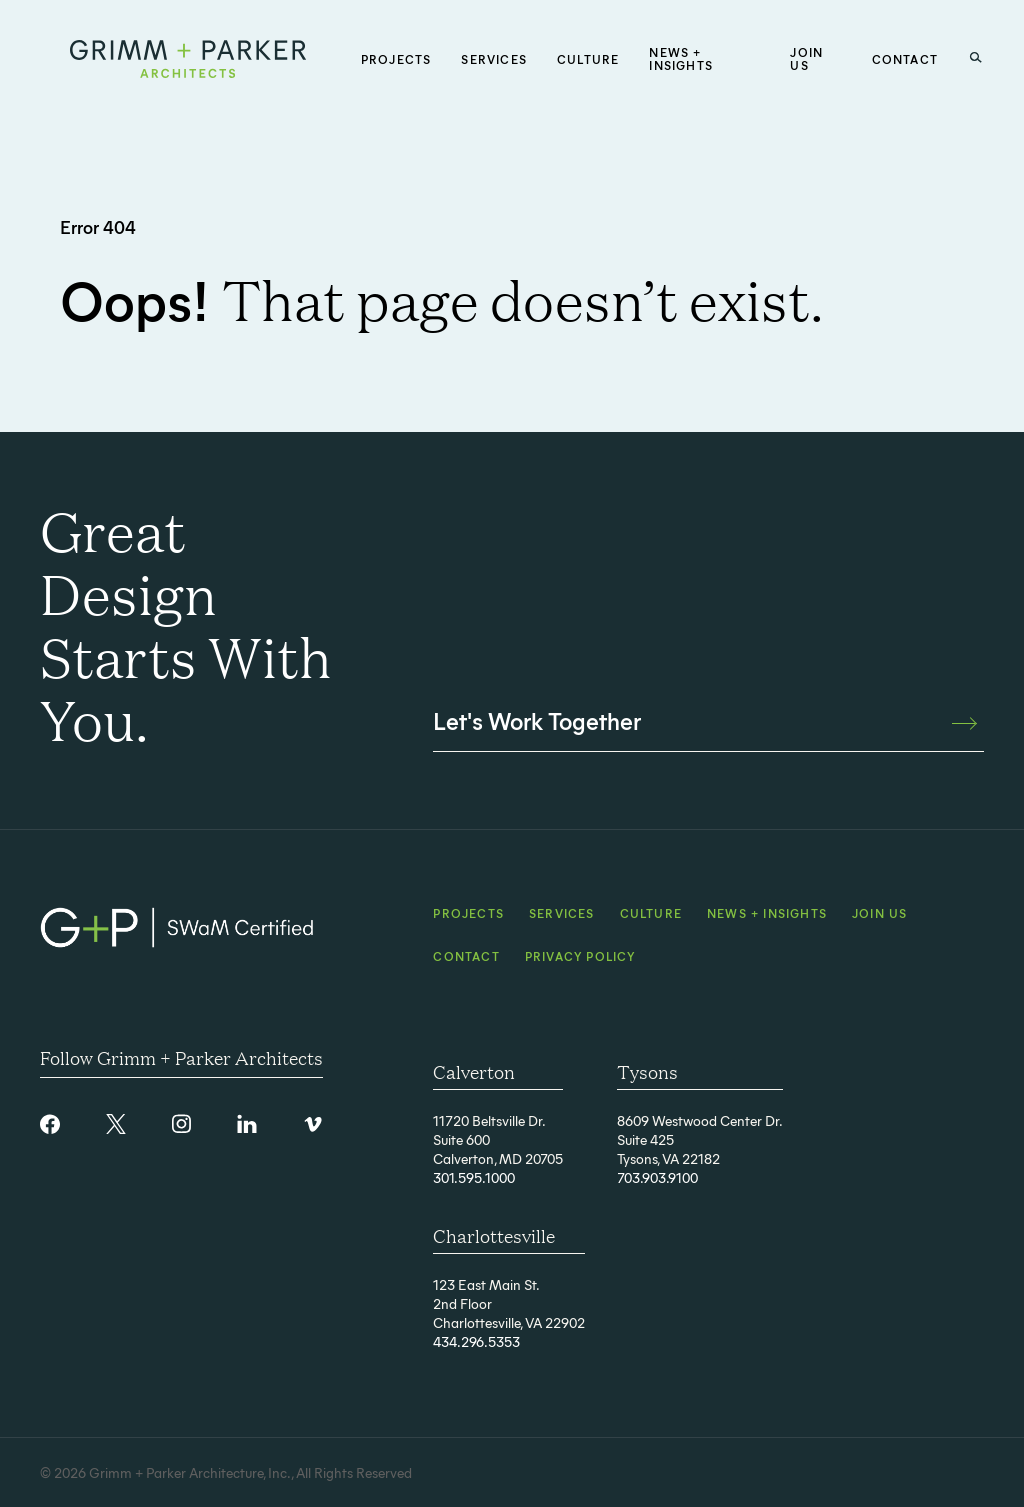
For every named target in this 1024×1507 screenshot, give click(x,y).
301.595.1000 (474, 1177)
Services (562, 913)
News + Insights (767, 913)
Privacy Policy (580, 956)
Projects (468, 913)
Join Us (879, 913)
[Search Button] (976, 58)
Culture (651, 913)
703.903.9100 (657, 1177)
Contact (466, 956)
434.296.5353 (476, 1341)
